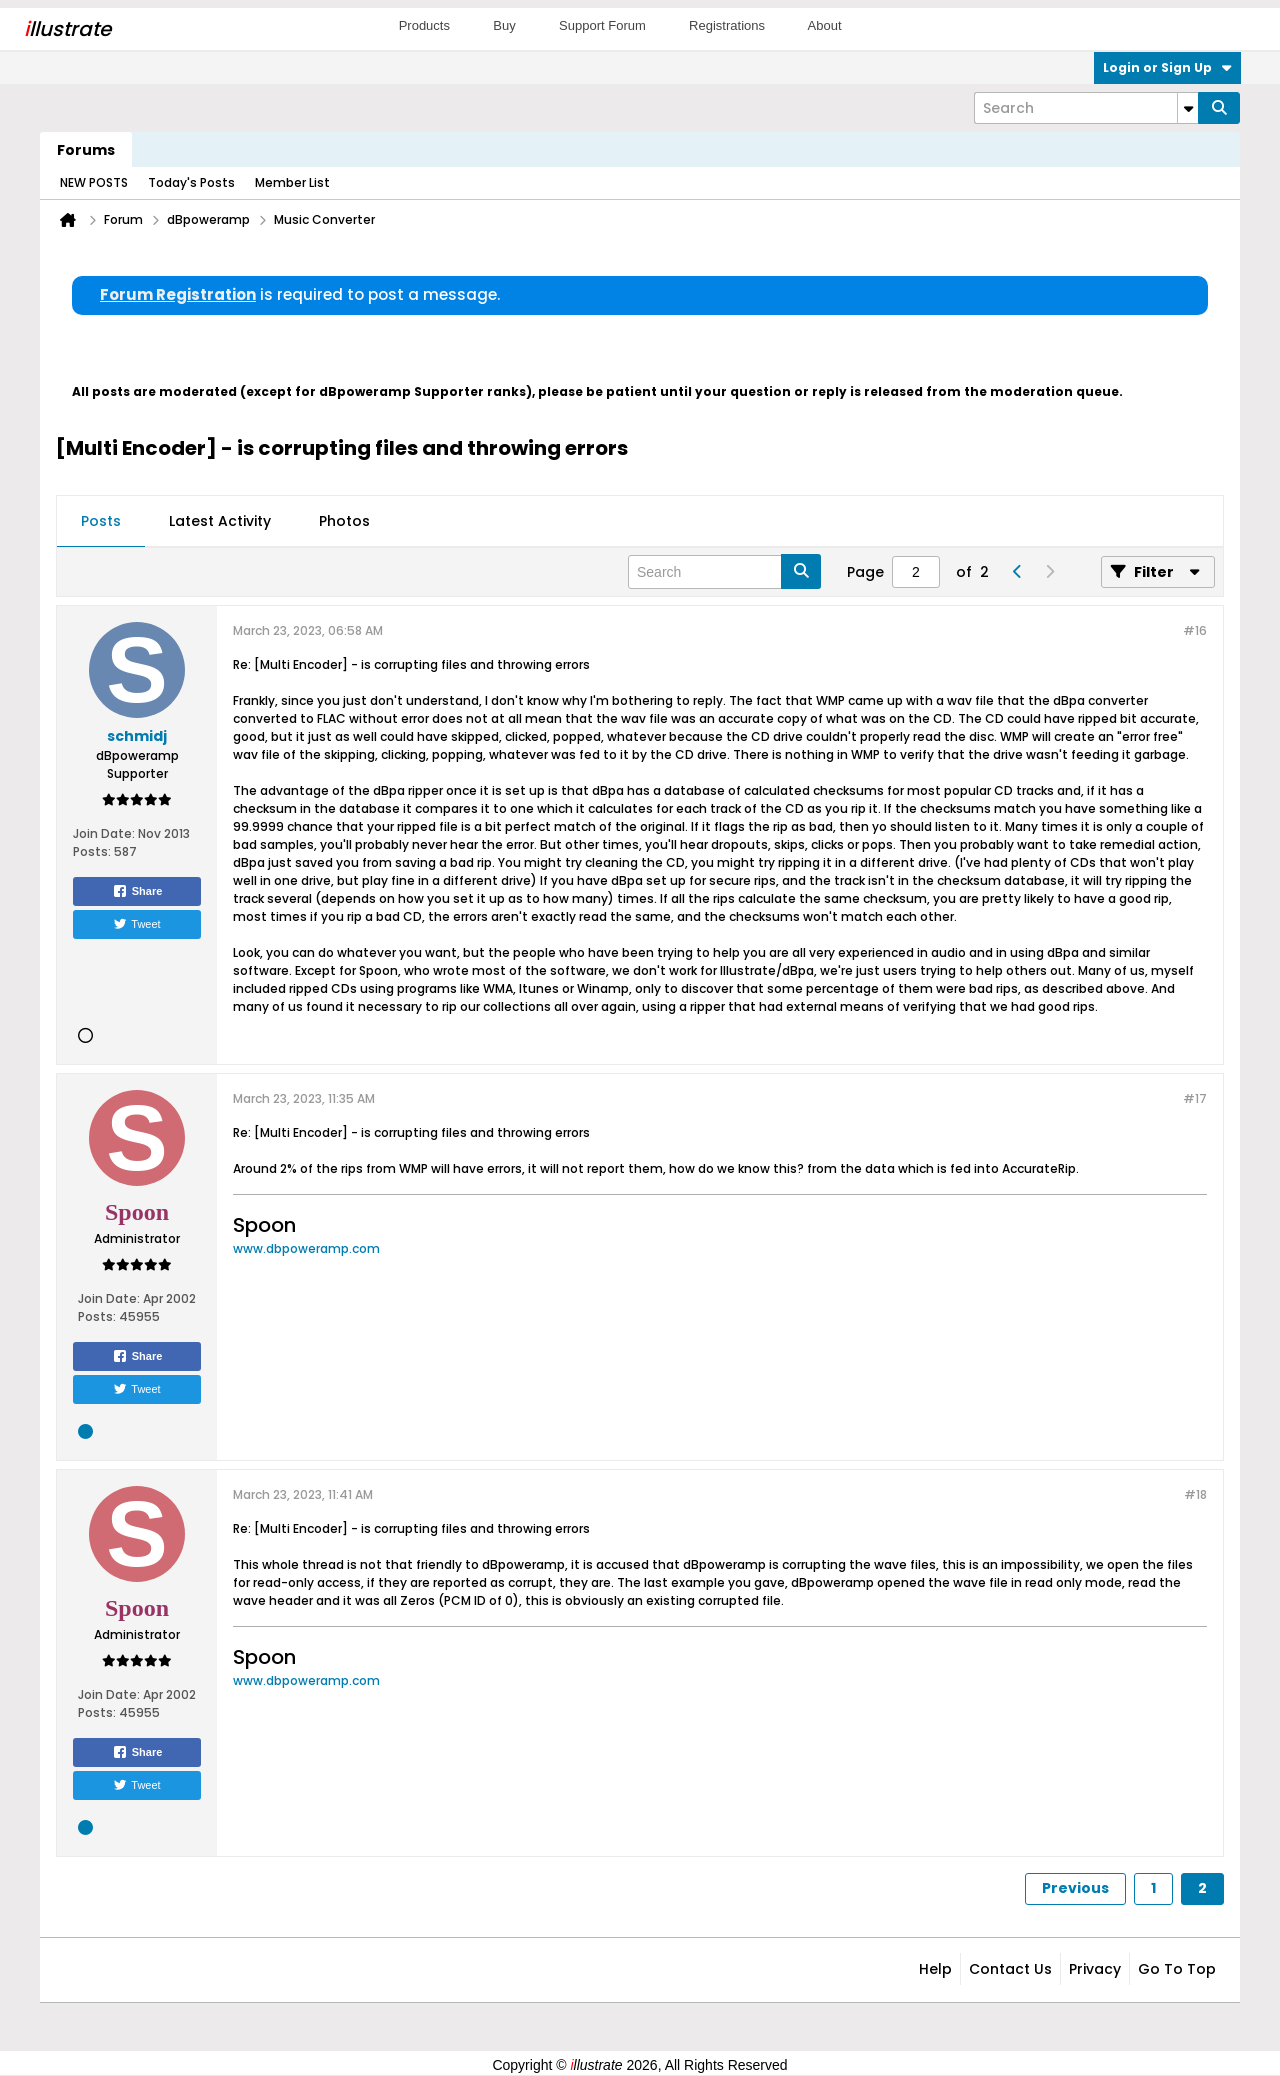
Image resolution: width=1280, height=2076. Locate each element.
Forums (86, 150)
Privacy (1095, 1969)
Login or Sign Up (1167, 67)
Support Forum (602, 25)
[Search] (1086, 108)
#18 (1195, 1494)
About (825, 25)
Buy (504, 25)
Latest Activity (220, 521)
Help (935, 1969)
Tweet (136, 924)
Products (424, 25)
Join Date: (104, 833)
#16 (1195, 630)
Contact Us (1010, 1969)
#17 (1195, 1098)
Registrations (727, 25)
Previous (1075, 1888)
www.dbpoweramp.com (306, 1248)
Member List (292, 182)
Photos (344, 521)
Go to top (1177, 1969)
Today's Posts (191, 182)
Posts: (92, 851)
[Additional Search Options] (1188, 108)
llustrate (67, 29)
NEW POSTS (94, 182)
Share (137, 891)
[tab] (101, 522)
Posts (101, 521)
